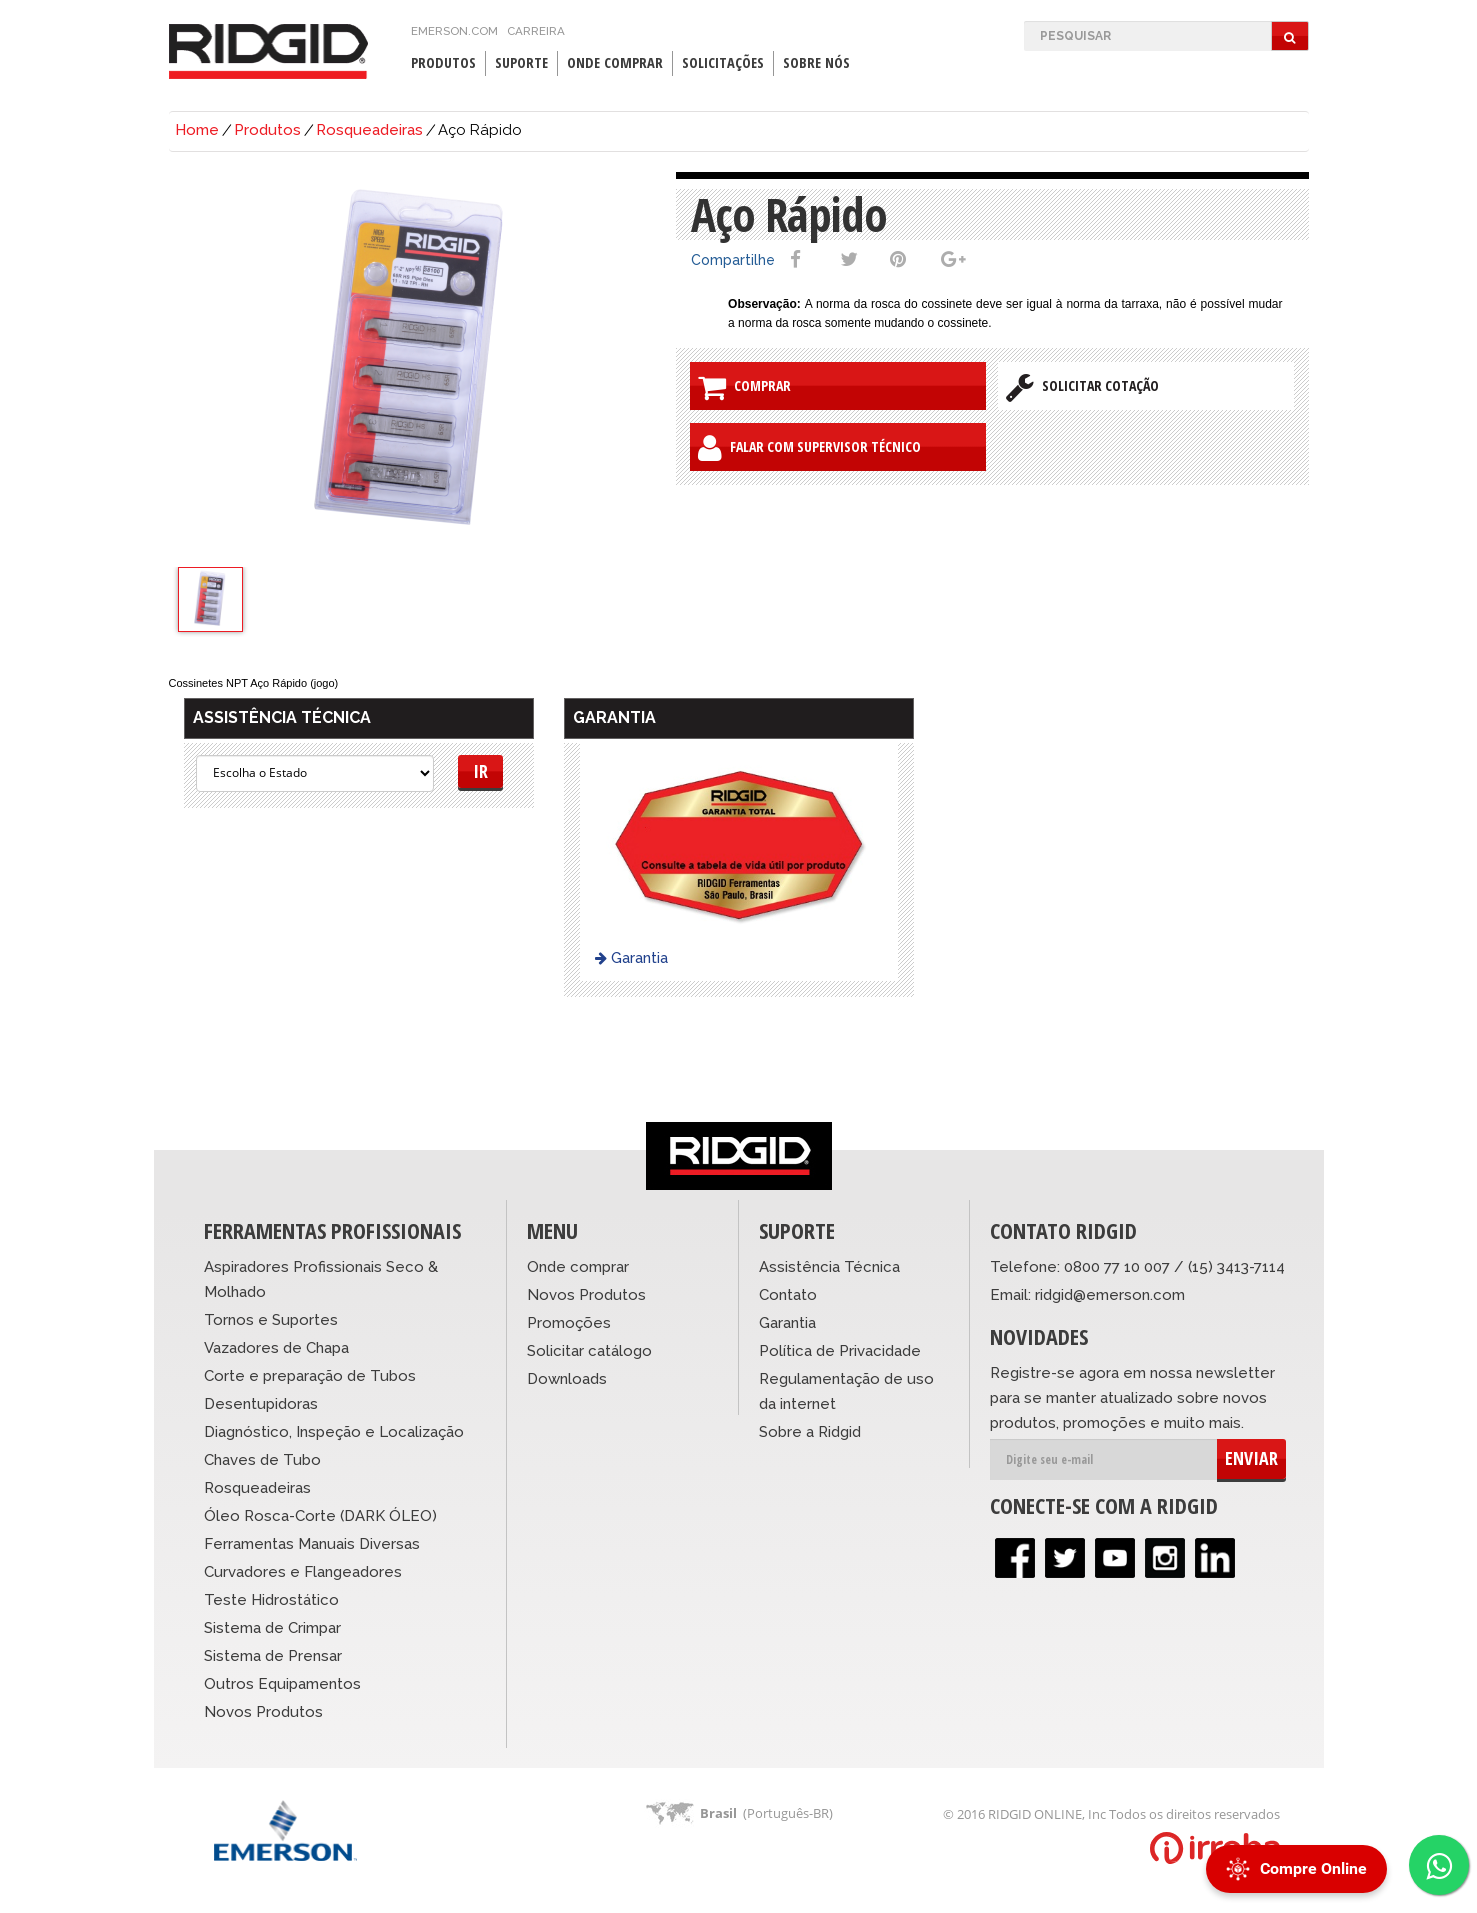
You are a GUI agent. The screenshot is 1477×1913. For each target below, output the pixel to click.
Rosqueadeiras (369, 130)
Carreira (536, 31)
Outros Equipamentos (282, 1684)
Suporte (521, 62)
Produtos (443, 62)
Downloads (567, 1379)
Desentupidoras (261, 1404)
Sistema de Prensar (273, 1656)
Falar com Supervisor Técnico (809, 448)
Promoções (569, 1323)
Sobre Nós (816, 62)
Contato (788, 1295)
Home (197, 130)
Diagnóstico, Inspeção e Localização (334, 1432)
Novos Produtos (263, 1712)
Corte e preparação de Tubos (310, 1376)
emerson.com (454, 31)
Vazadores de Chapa (276, 1348)
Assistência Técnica (829, 1267)
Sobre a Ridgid (810, 1432)
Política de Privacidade (840, 1351)
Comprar (744, 387)
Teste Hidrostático (271, 1600)
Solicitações (723, 62)
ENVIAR (1251, 1458)
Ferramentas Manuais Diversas (312, 1544)
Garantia (631, 958)
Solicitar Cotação (1082, 387)
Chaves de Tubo (262, 1460)
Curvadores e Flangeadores (303, 1572)
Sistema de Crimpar (272, 1628)
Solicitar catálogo (589, 1351)
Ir (480, 771)
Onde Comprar (615, 62)
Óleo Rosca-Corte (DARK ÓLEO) (320, 1516)
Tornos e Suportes (271, 1320)
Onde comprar (578, 1267)
